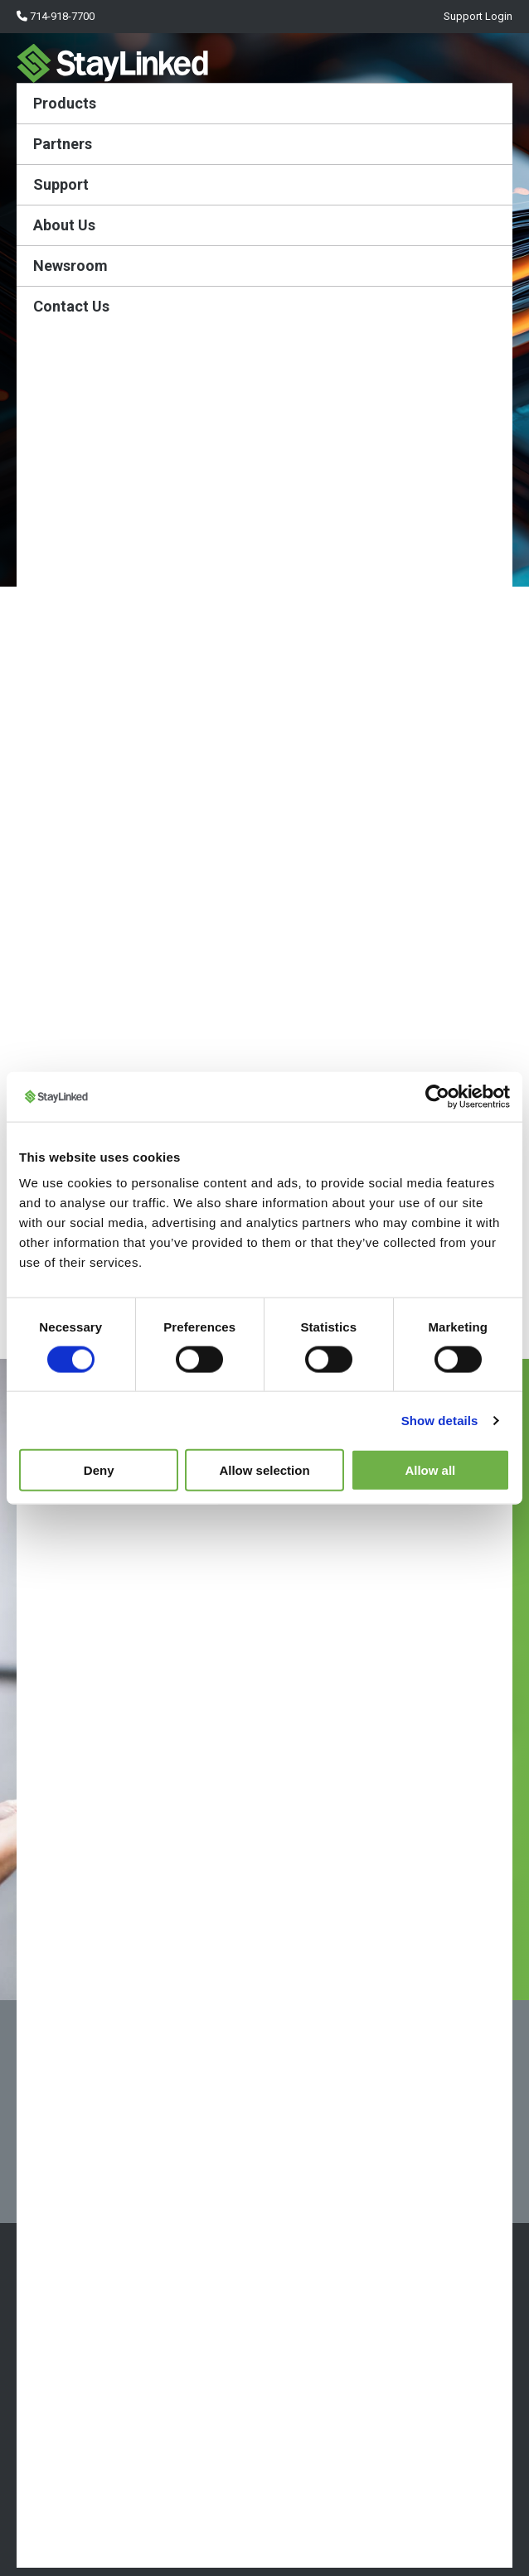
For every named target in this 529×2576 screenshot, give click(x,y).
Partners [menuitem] (62, 143)
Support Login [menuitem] (476, 16)
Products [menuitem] (64, 103)
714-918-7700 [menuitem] (56, 16)
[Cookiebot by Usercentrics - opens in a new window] (437, 1096)
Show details (439, 1420)
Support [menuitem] (61, 184)
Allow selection (264, 1470)
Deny (99, 1470)
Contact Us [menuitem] (71, 306)
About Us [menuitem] (64, 225)
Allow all (430, 1470)
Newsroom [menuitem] (70, 265)
